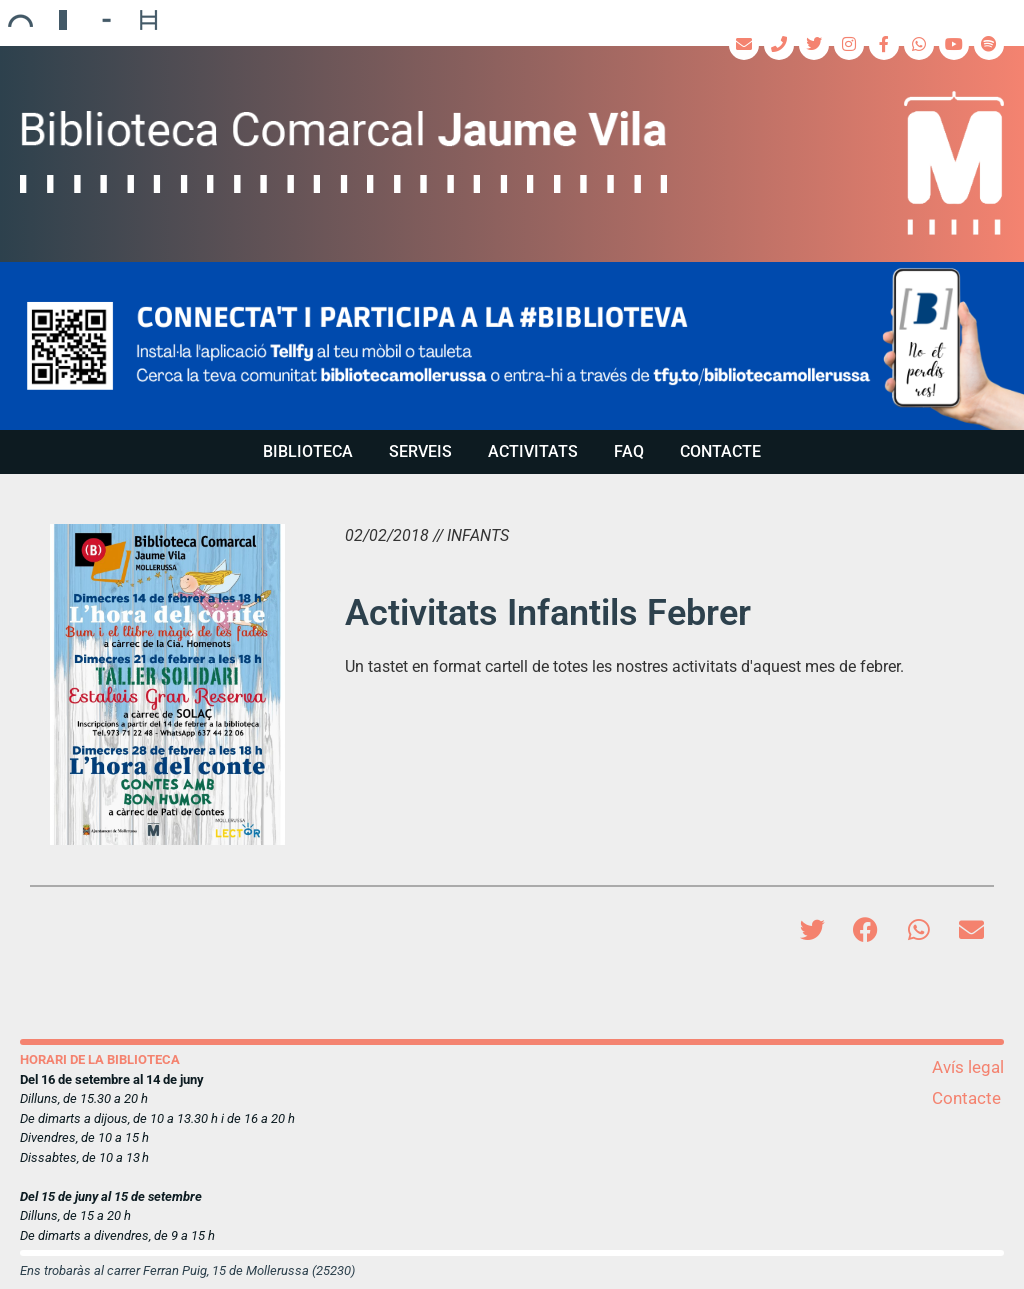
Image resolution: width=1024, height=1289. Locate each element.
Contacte (720, 451)
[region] (512, 346)
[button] (512, 346)
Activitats (533, 451)
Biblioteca (308, 451)
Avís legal (968, 1067)
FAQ (629, 451)
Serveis (420, 451)
